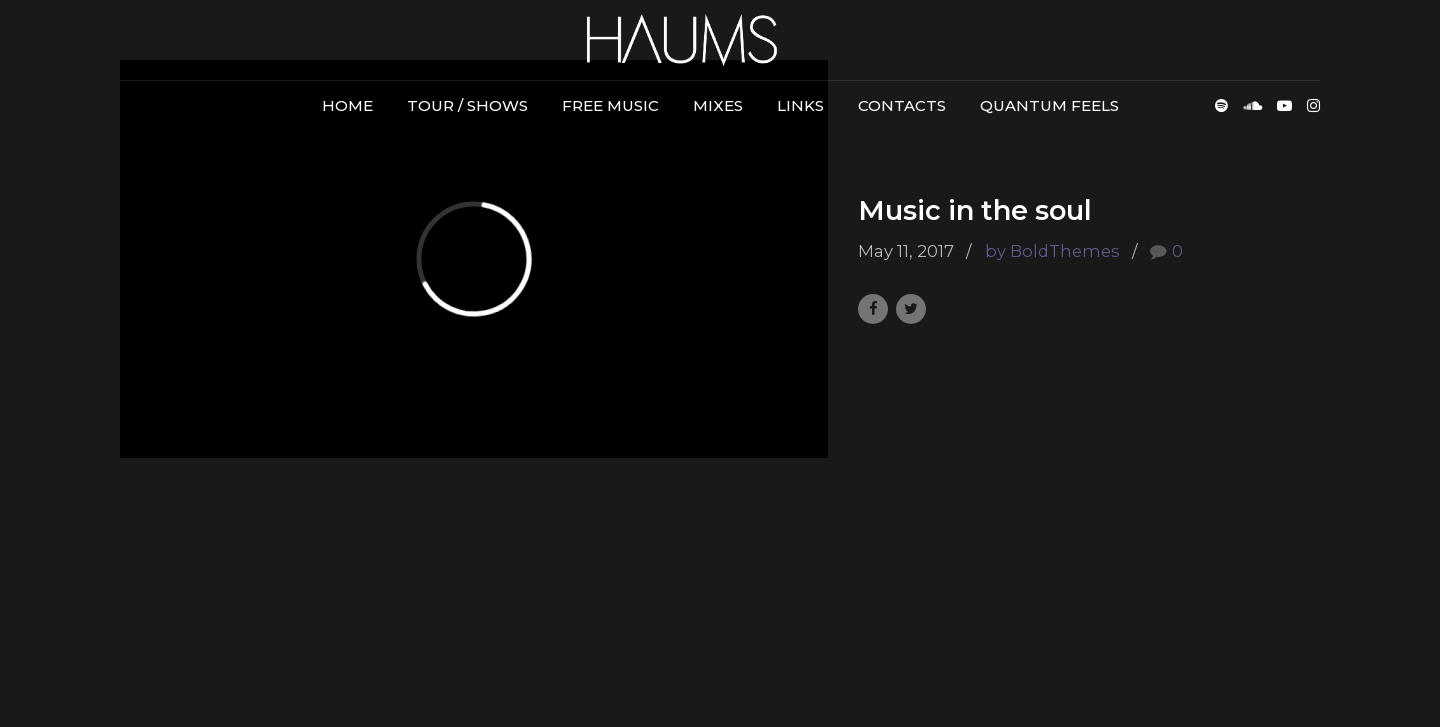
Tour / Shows (467, 105)
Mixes (718, 105)
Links (800, 105)
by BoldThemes (1052, 251)
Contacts (902, 105)
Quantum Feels (1049, 105)
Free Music (610, 105)
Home (347, 105)
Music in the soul (975, 210)
